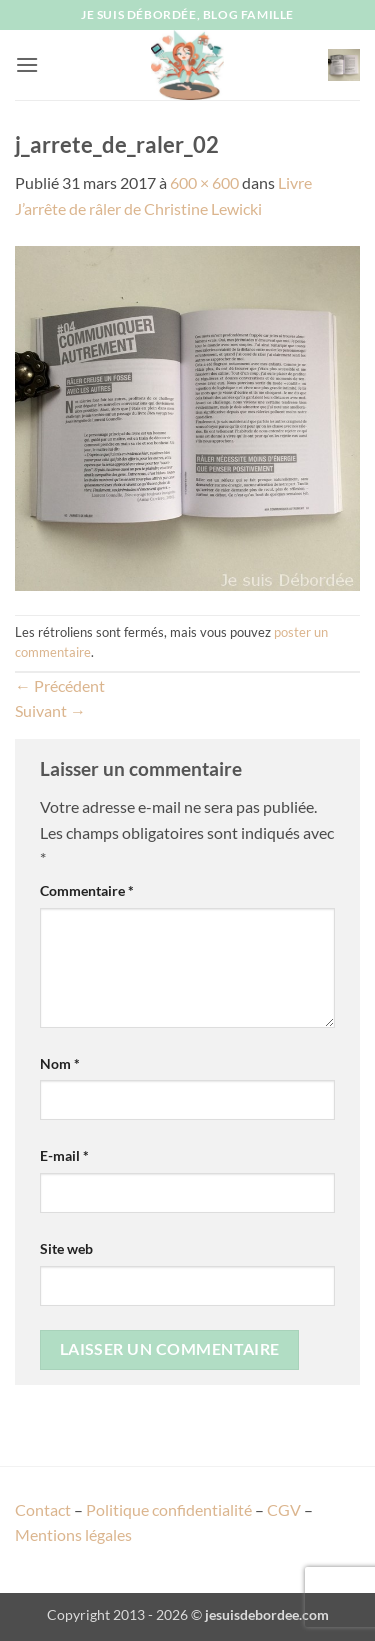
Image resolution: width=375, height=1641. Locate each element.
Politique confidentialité (169, 1509)
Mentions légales (73, 1534)
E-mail (64, 1155)
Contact (43, 1509)
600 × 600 (204, 182)
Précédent (60, 685)
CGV (284, 1509)
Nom (60, 1063)
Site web (66, 1248)
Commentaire (87, 890)
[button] (27, 64)
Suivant (50, 710)
